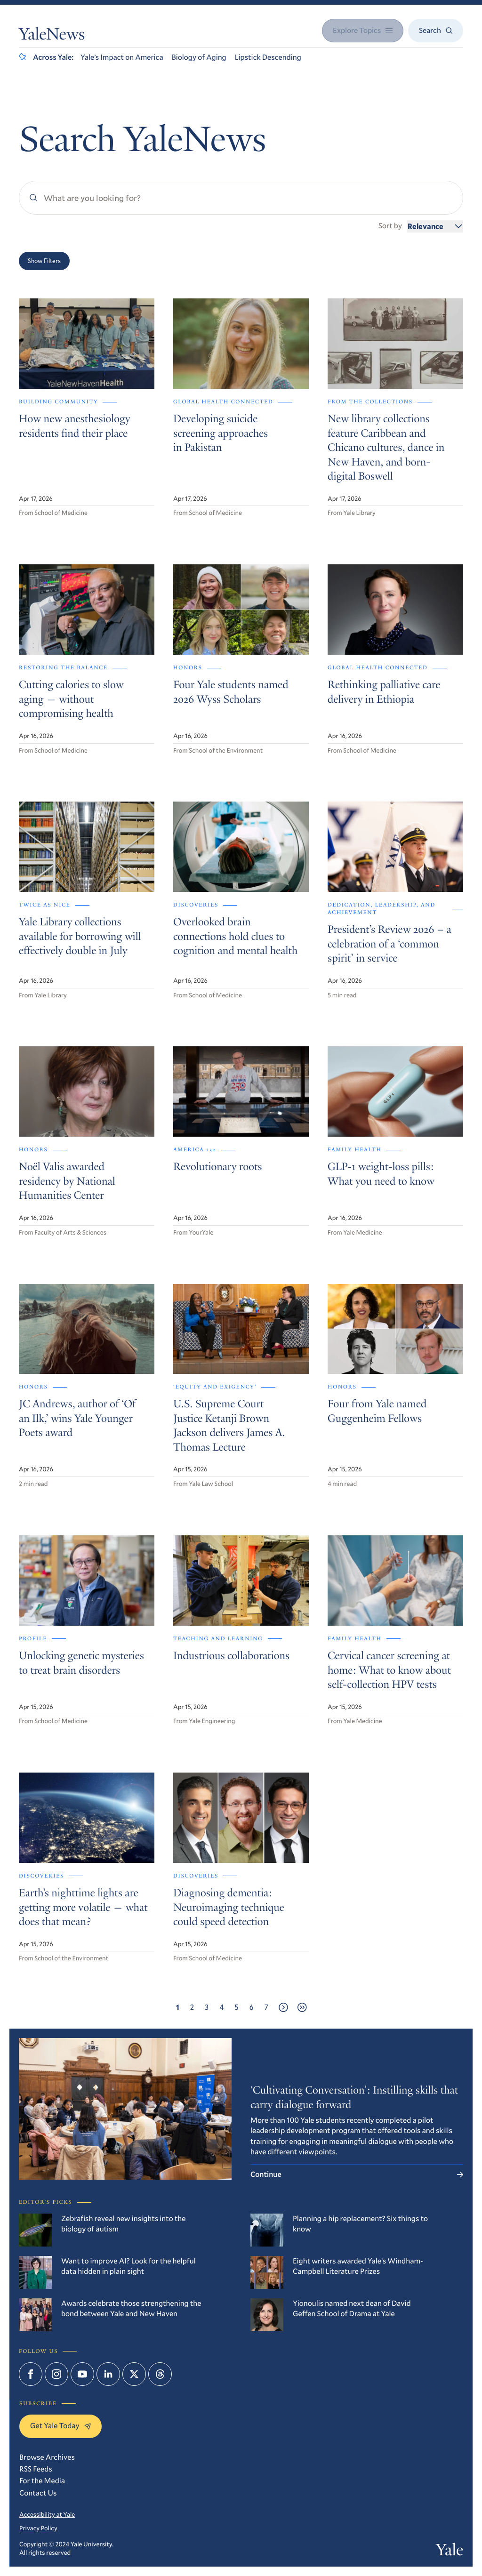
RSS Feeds (35, 2469)
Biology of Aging (199, 57)
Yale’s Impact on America (121, 57)
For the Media (42, 2481)
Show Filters (44, 261)
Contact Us (37, 2493)
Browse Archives (47, 2457)
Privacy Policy (38, 2528)
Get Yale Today (60, 2426)
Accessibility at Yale (47, 2514)
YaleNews (52, 36)
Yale (449, 2552)
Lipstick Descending (268, 57)
